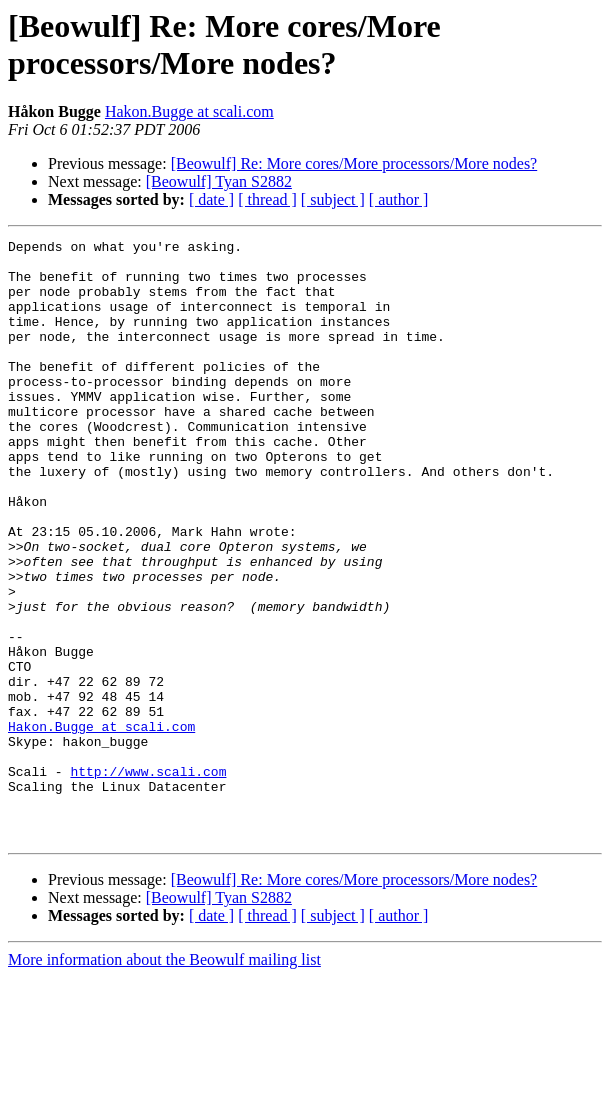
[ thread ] (267, 199)
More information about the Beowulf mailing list (164, 1079)
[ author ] (399, 199)
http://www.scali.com (148, 879)
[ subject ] (333, 199)
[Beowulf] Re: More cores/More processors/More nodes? (354, 163)
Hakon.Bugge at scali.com (189, 111)
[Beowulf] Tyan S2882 (219, 181)
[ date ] (211, 199)
